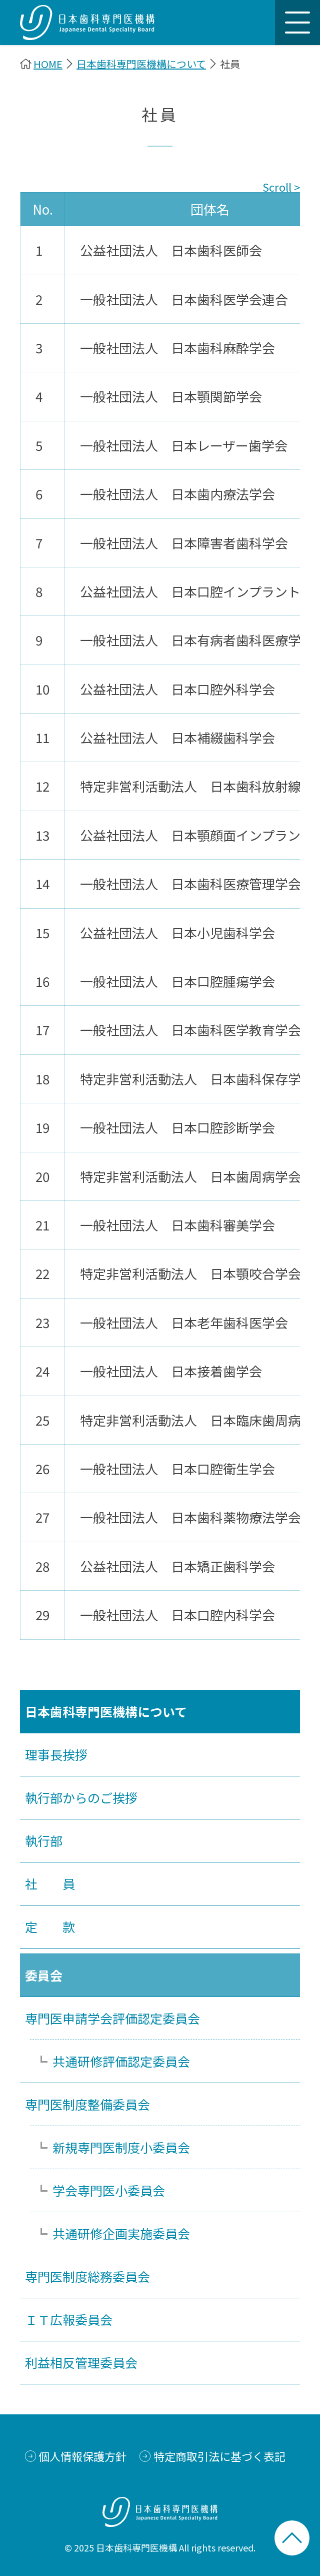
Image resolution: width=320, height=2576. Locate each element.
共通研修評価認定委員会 (121, 2061)
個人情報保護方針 (82, 2456)
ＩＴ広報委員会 (68, 2319)
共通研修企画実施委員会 (121, 2233)
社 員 (50, 1883)
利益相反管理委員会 (81, 2362)
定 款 (50, 1926)
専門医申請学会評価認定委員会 (112, 2018)
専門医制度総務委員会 (87, 2276)
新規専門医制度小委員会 (121, 2147)
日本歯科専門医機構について (141, 64)
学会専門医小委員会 (108, 2190)
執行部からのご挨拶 (81, 1797)
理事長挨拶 (56, 1754)
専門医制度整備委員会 (87, 2104)
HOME (48, 64)
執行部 (43, 1840)
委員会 (43, 1975)
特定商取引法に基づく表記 (220, 2456)
